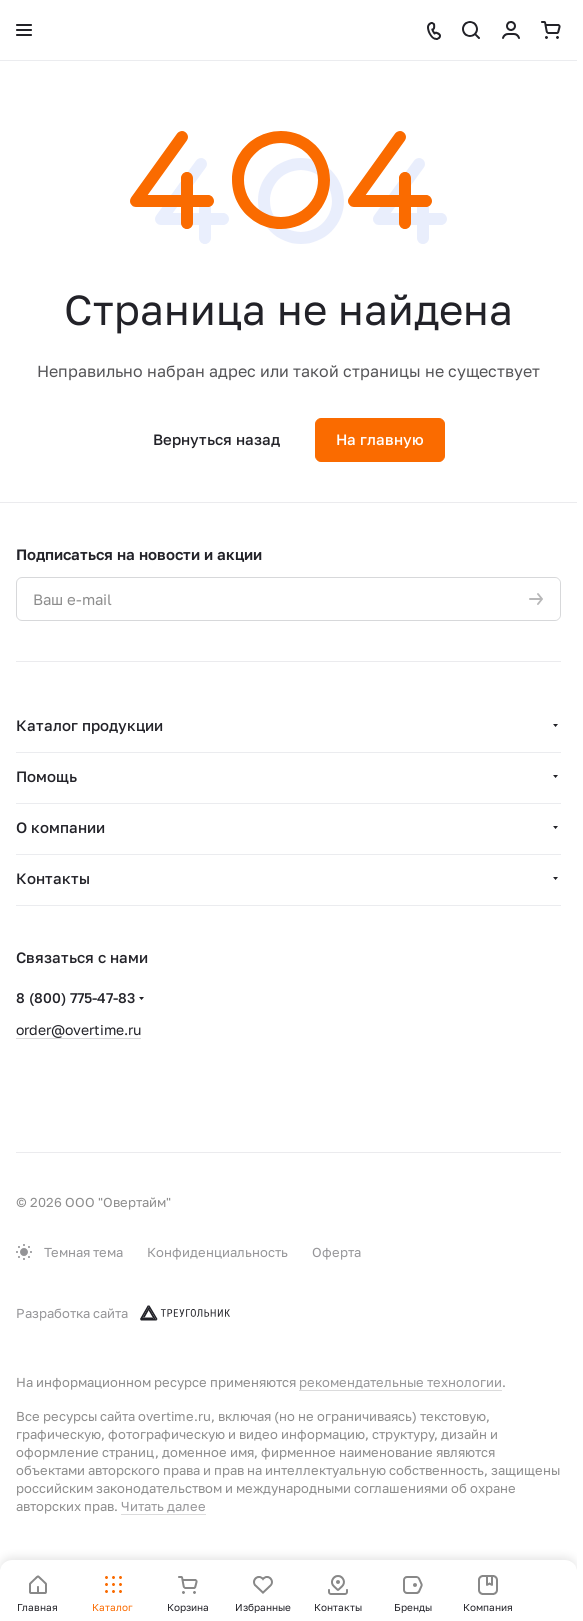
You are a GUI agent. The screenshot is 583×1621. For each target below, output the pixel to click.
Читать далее (163, 1506)
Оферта (336, 1252)
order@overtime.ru (78, 1029)
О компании (60, 827)
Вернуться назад (216, 439)
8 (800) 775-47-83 (75, 997)
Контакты (53, 878)
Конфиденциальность (217, 1252)
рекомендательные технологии (400, 1382)
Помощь (46, 776)
